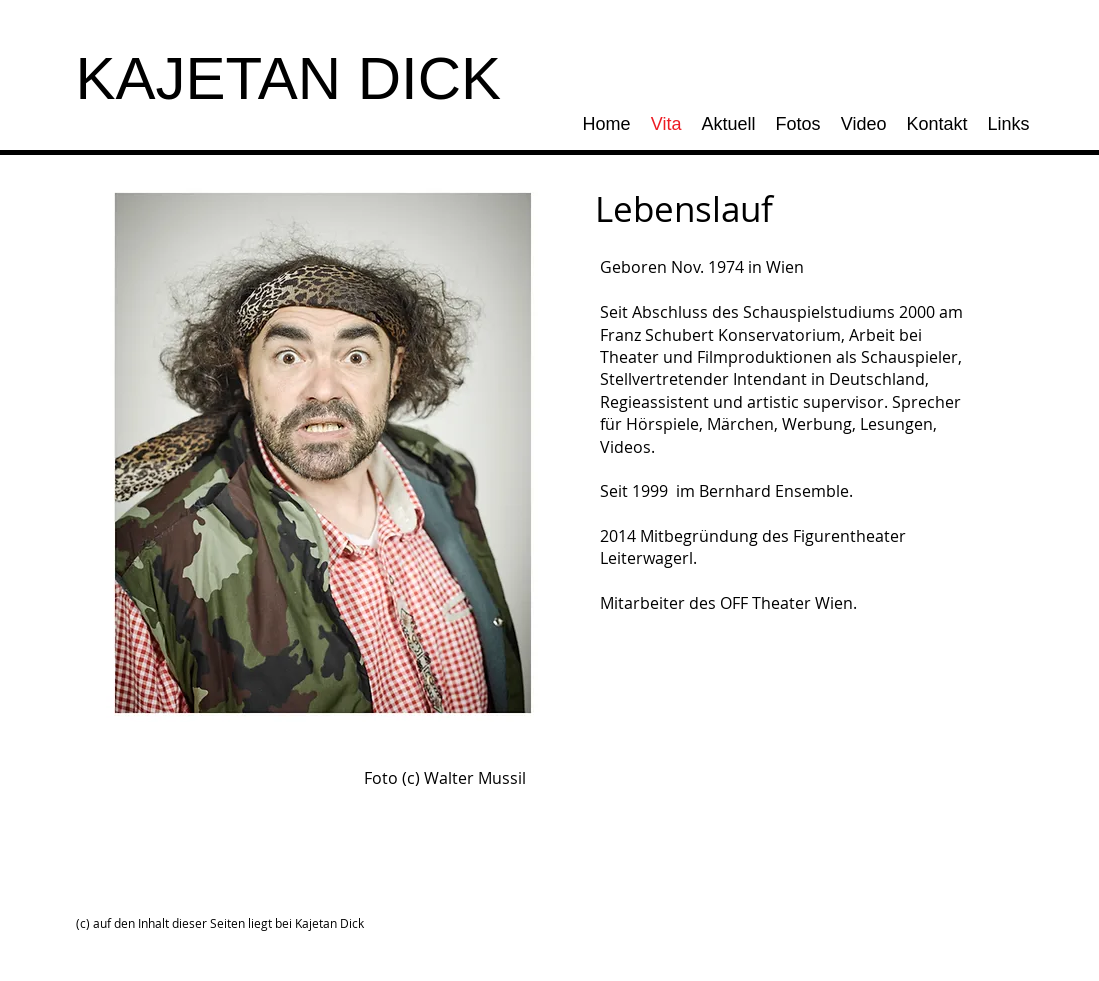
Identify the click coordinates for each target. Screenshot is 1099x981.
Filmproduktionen (764, 357)
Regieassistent (654, 402)
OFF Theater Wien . (788, 603)
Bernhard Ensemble (774, 491)
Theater (629, 357)
